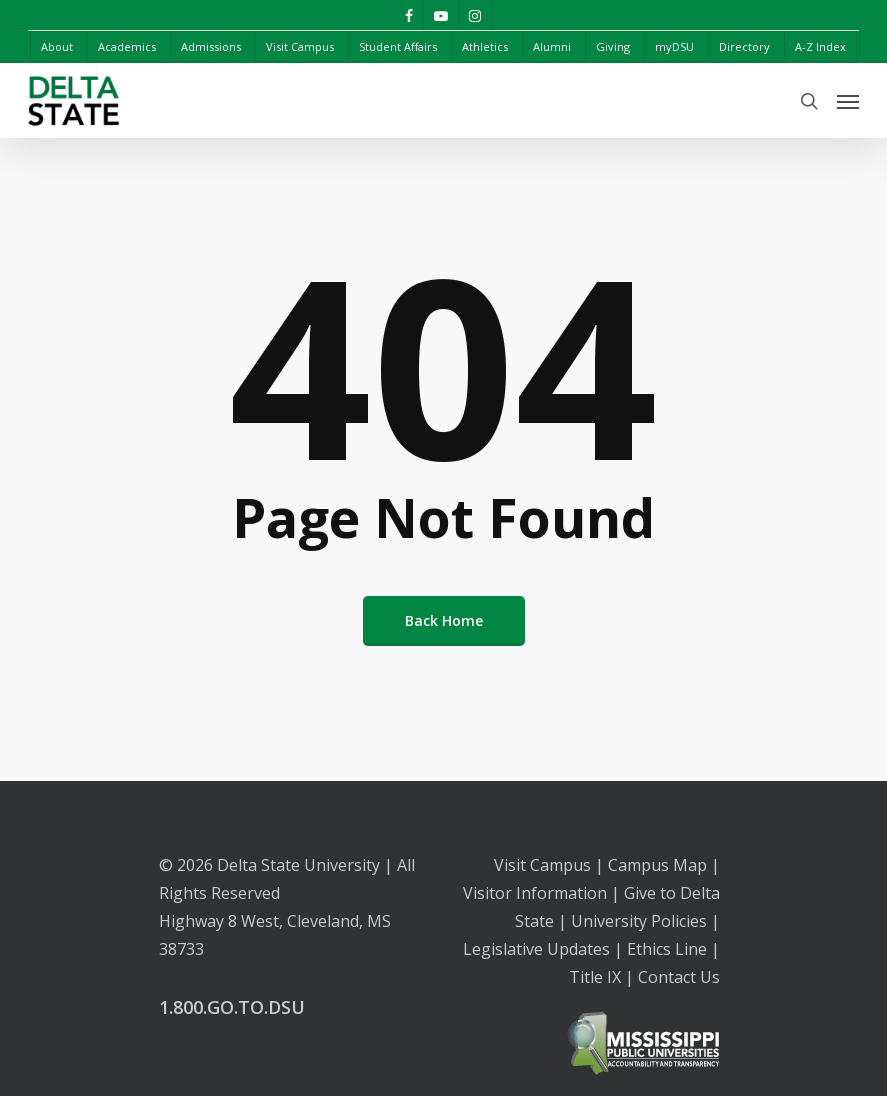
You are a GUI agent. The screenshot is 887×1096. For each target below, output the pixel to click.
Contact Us (679, 977)
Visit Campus (542, 865)
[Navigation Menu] (848, 101)
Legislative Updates (536, 949)
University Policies (639, 921)
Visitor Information (535, 893)
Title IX (595, 977)
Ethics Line (667, 949)
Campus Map (657, 865)
